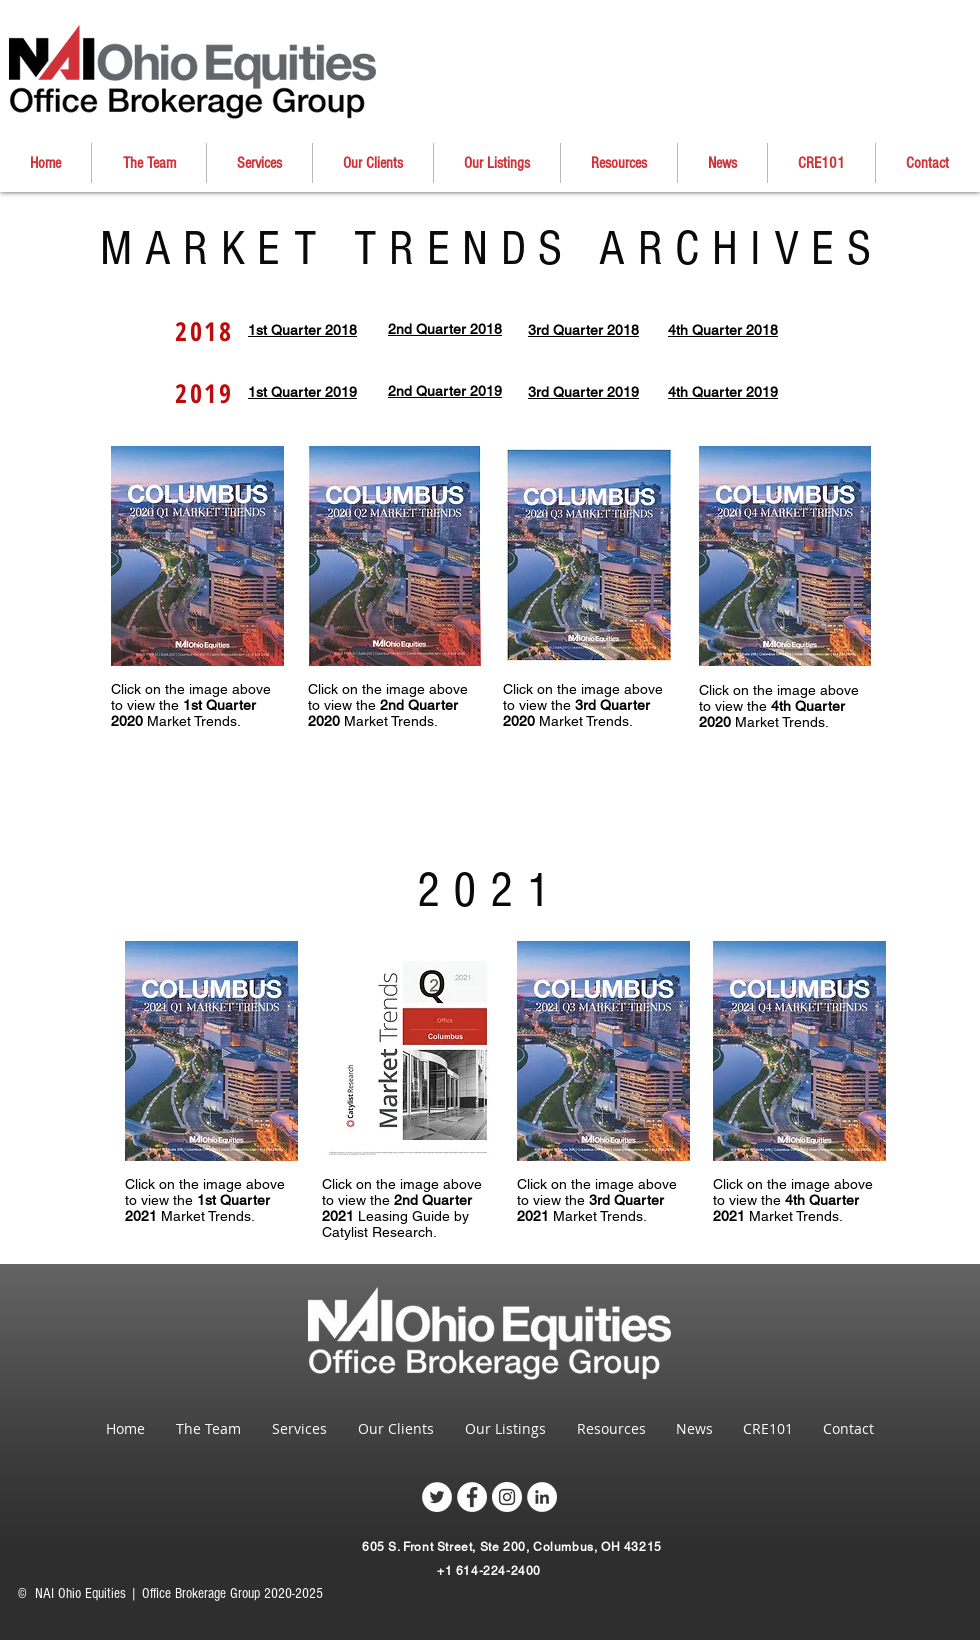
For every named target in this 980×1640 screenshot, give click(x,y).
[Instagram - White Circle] (507, 1497)
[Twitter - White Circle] (437, 1497)
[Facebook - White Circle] (472, 1497)
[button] (373, 163)
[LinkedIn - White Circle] (542, 1497)
